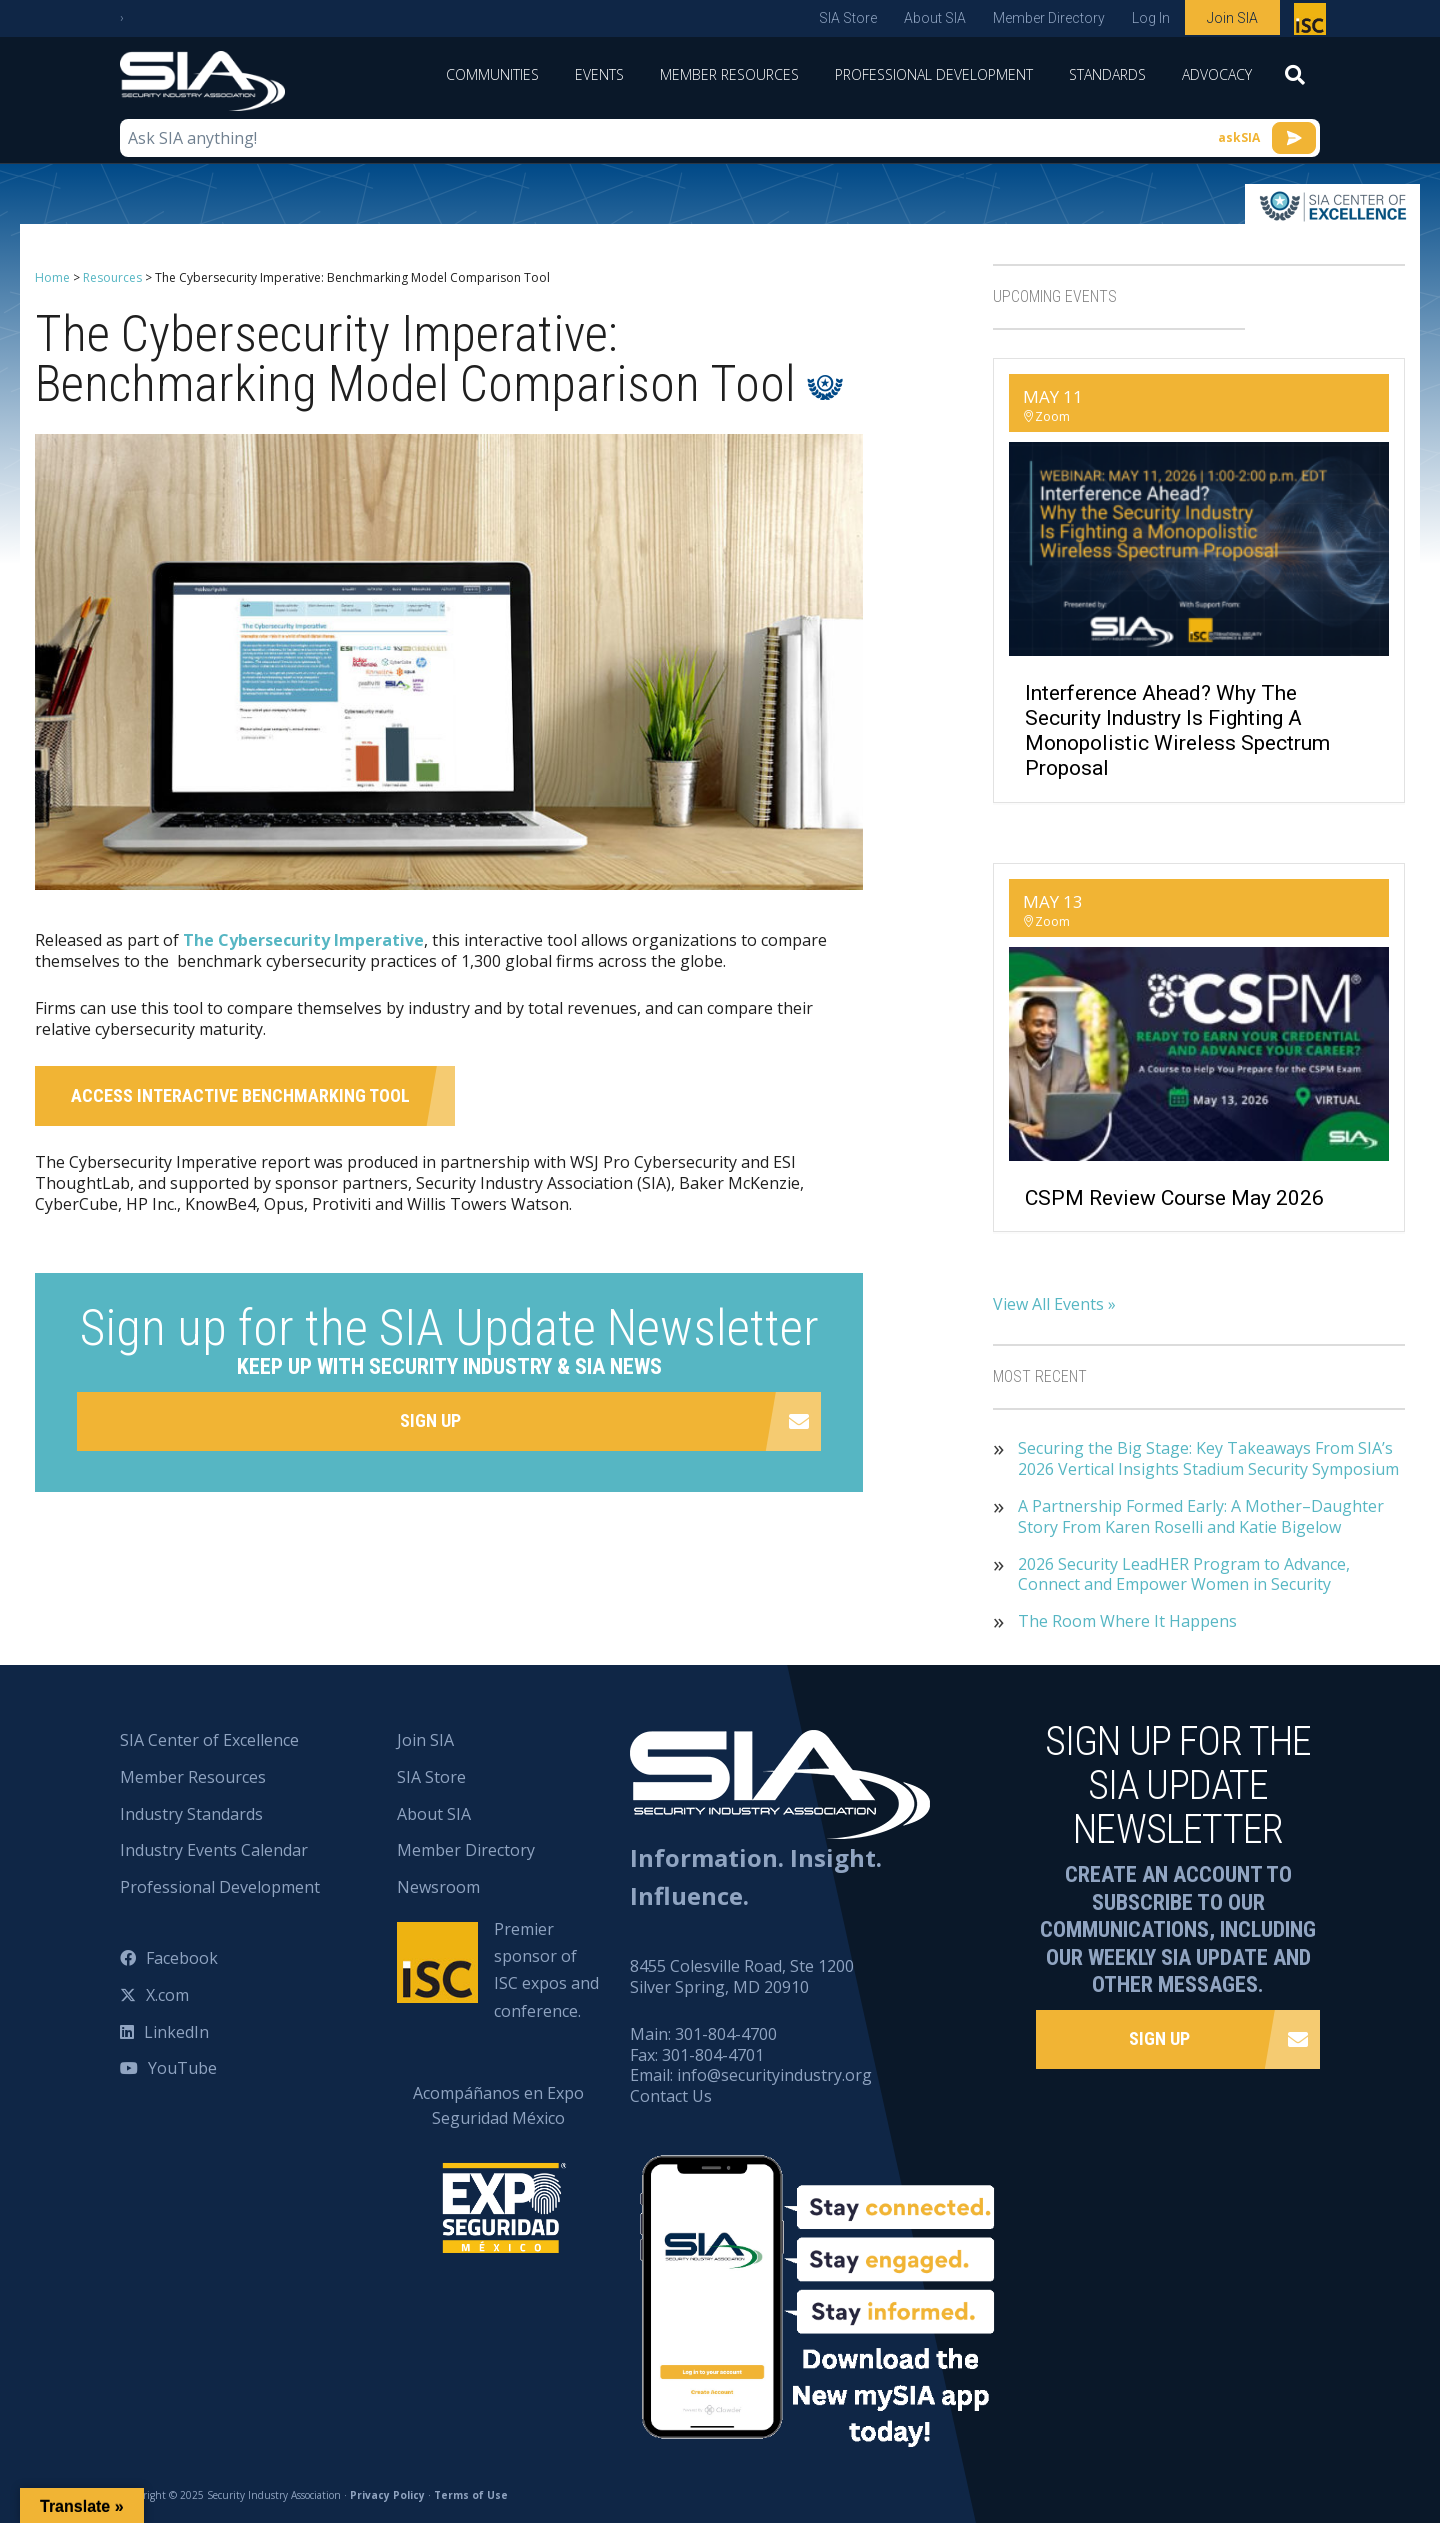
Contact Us (671, 2096)
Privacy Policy (387, 2495)
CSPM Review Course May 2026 (1174, 1198)
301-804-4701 (713, 2055)
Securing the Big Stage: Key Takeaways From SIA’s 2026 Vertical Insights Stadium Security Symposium (1208, 1459)
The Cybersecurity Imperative (303, 940)
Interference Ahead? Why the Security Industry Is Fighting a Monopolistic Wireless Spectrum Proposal (1177, 731)
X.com (167, 1995)
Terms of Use (471, 2495)
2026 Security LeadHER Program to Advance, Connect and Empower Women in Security (1184, 1575)
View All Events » (1054, 1304)
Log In (1151, 18)
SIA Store (848, 18)
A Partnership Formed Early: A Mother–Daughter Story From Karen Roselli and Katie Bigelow (1201, 1517)
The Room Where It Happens (1127, 1621)
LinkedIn (176, 2032)
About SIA (935, 18)
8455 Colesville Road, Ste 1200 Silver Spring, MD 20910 (742, 1976)
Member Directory (1049, 18)
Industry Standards (191, 1814)
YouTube (182, 2068)
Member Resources (729, 74)
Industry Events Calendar (214, 1850)
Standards (1107, 74)
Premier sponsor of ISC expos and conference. (546, 1970)
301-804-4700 (726, 2034)
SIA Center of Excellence (209, 1740)
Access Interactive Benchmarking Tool (240, 1095)
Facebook (182, 1958)
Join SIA (1232, 18)
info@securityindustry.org (774, 2075)
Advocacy (1217, 74)
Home (52, 277)
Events (599, 74)
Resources (112, 277)
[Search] (1295, 81)
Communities (492, 74)
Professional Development (934, 74)
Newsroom (438, 1887)
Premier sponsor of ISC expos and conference (1312, 23)
